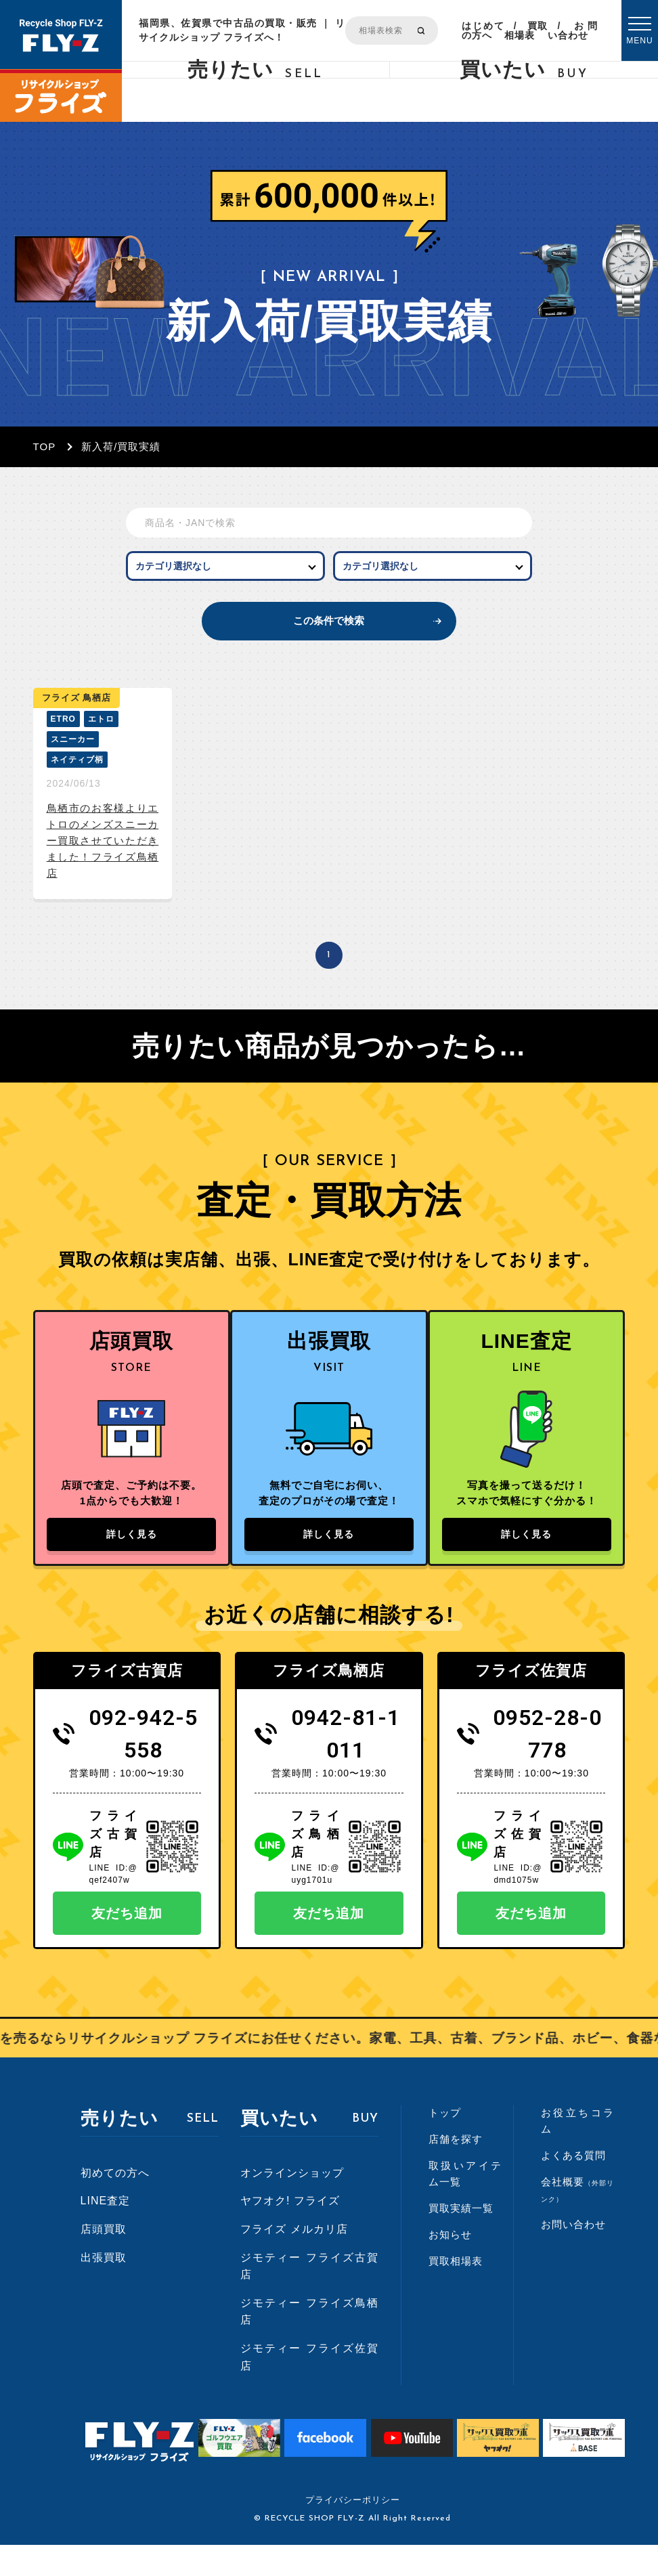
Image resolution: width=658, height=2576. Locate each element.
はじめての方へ (483, 30)
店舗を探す (456, 2170)
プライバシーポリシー (352, 2531)
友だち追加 (126, 1944)
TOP (44, 446)
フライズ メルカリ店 (293, 2260)
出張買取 (104, 2288)
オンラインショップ (292, 2204)
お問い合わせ (573, 30)
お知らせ (450, 2265)
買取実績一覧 (461, 2239)
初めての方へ (115, 2204)
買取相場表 (526, 30)
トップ (445, 2143)
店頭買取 (104, 2260)
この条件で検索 (328, 634)
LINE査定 (106, 2231)
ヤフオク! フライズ (290, 2231)
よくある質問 (573, 2186)
